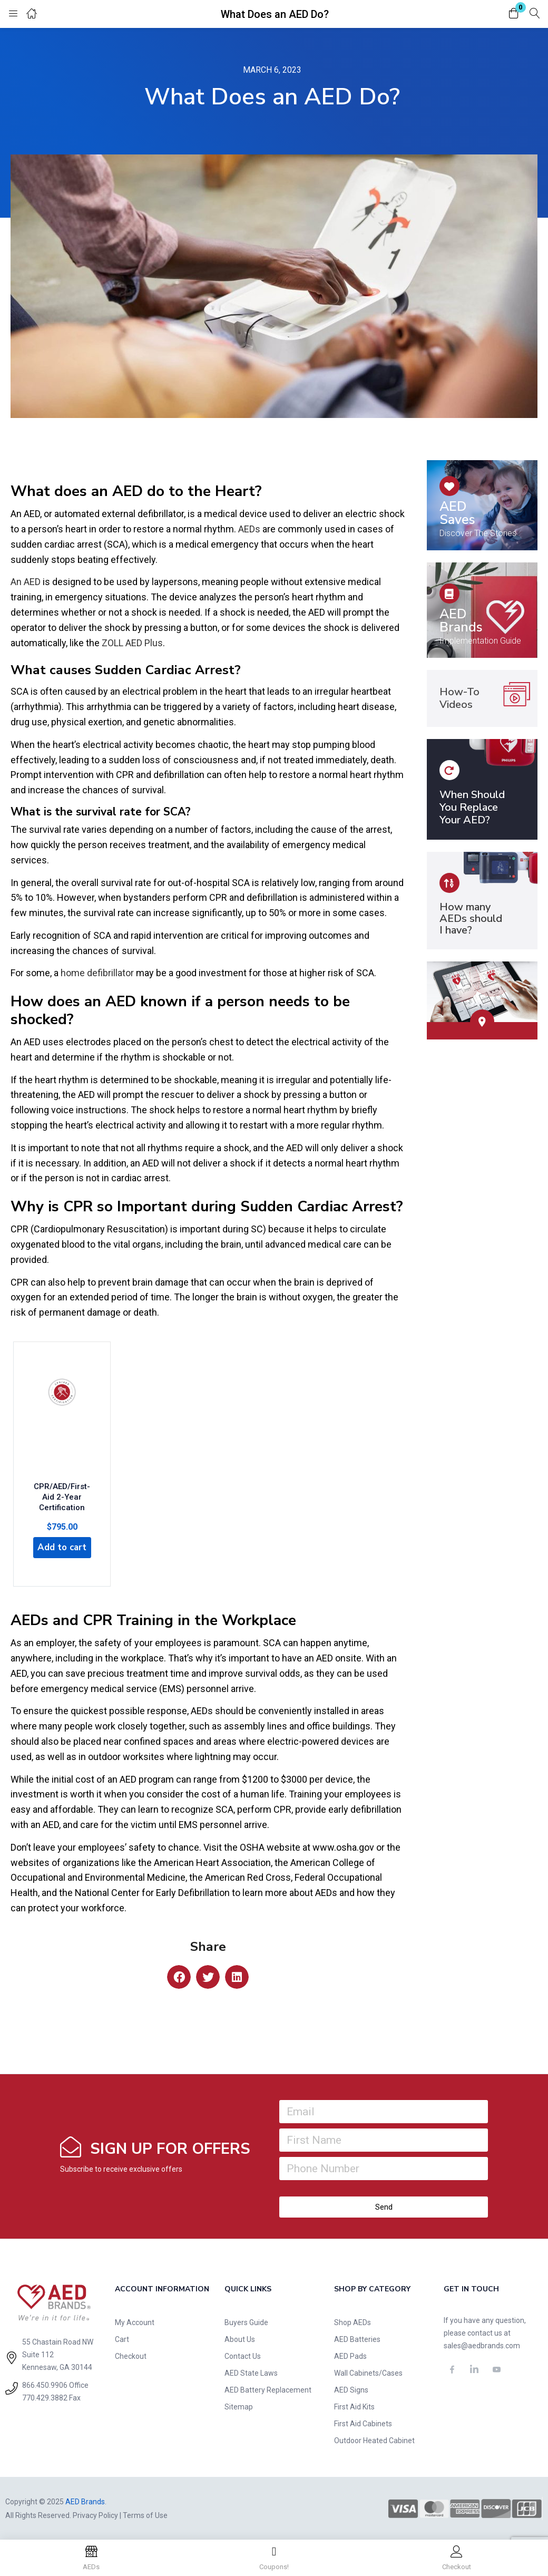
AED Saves (457, 513)
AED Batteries (357, 2338)
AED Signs (351, 2389)
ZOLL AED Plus (132, 642)
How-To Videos (459, 698)
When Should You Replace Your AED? (472, 807)
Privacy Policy (95, 2514)
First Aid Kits (354, 2406)
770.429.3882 (44, 2397)
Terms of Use (145, 2514)
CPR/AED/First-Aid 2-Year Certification (62, 1491)
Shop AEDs (352, 2321)
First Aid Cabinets (363, 2422)
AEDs (249, 528)
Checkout (130, 2355)
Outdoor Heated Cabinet (374, 2439)
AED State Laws (251, 2372)
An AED (26, 581)
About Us (239, 2338)
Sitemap (238, 2406)
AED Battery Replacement (267, 2389)
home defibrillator (97, 972)
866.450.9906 (44, 2384)
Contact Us (242, 2355)
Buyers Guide (246, 2321)
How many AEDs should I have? (470, 918)
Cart (122, 2338)
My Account (134, 2321)
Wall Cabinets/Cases (368, 2372)
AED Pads (350, 2355)
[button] (514, 14)
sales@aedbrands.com (482, 2344)
